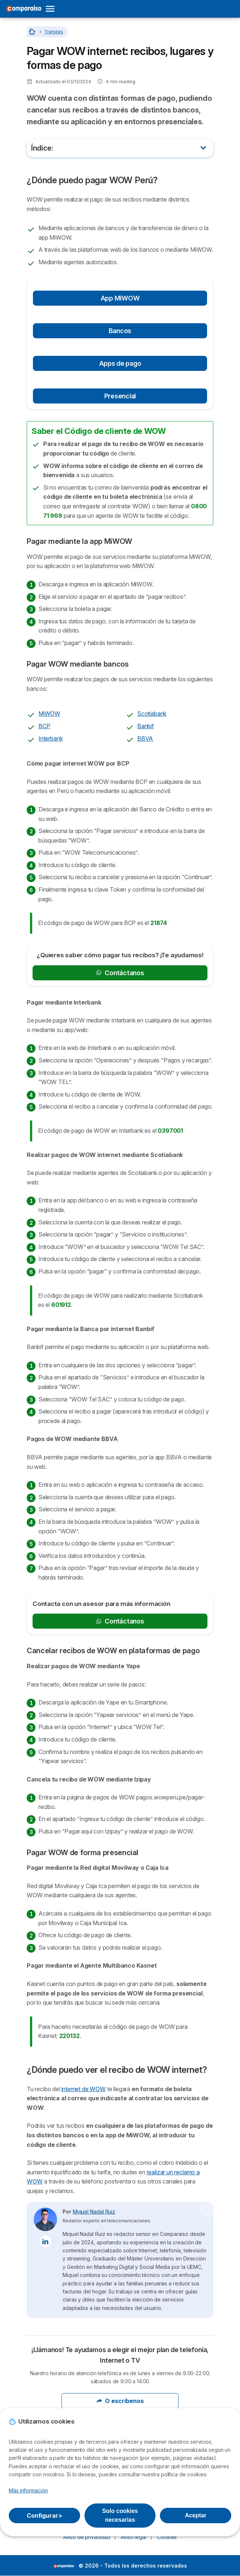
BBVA (145, 738)
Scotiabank (151, 713)
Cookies (167, 2537)
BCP (44, 726)
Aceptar (195, 2515)
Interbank (50, 738)
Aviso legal (133, 2537)
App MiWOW (120, 298)
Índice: (42, 148)
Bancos (120, 331)
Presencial (120, 396)
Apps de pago (120, 363)
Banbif (145, 726)
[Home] (33, 31)
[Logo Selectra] (23, 8)
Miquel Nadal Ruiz (94, 2211)
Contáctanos (120, 973)
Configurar (44, 2515)
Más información (28, 2490)
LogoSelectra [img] (63, 2566)
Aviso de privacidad (86, 2537)
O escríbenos (120, 2400)
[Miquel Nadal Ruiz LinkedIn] (45, 2241)
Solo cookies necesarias (120, 2515)
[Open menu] (52, 9)
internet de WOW (83, 2089)
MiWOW (49, 713)
